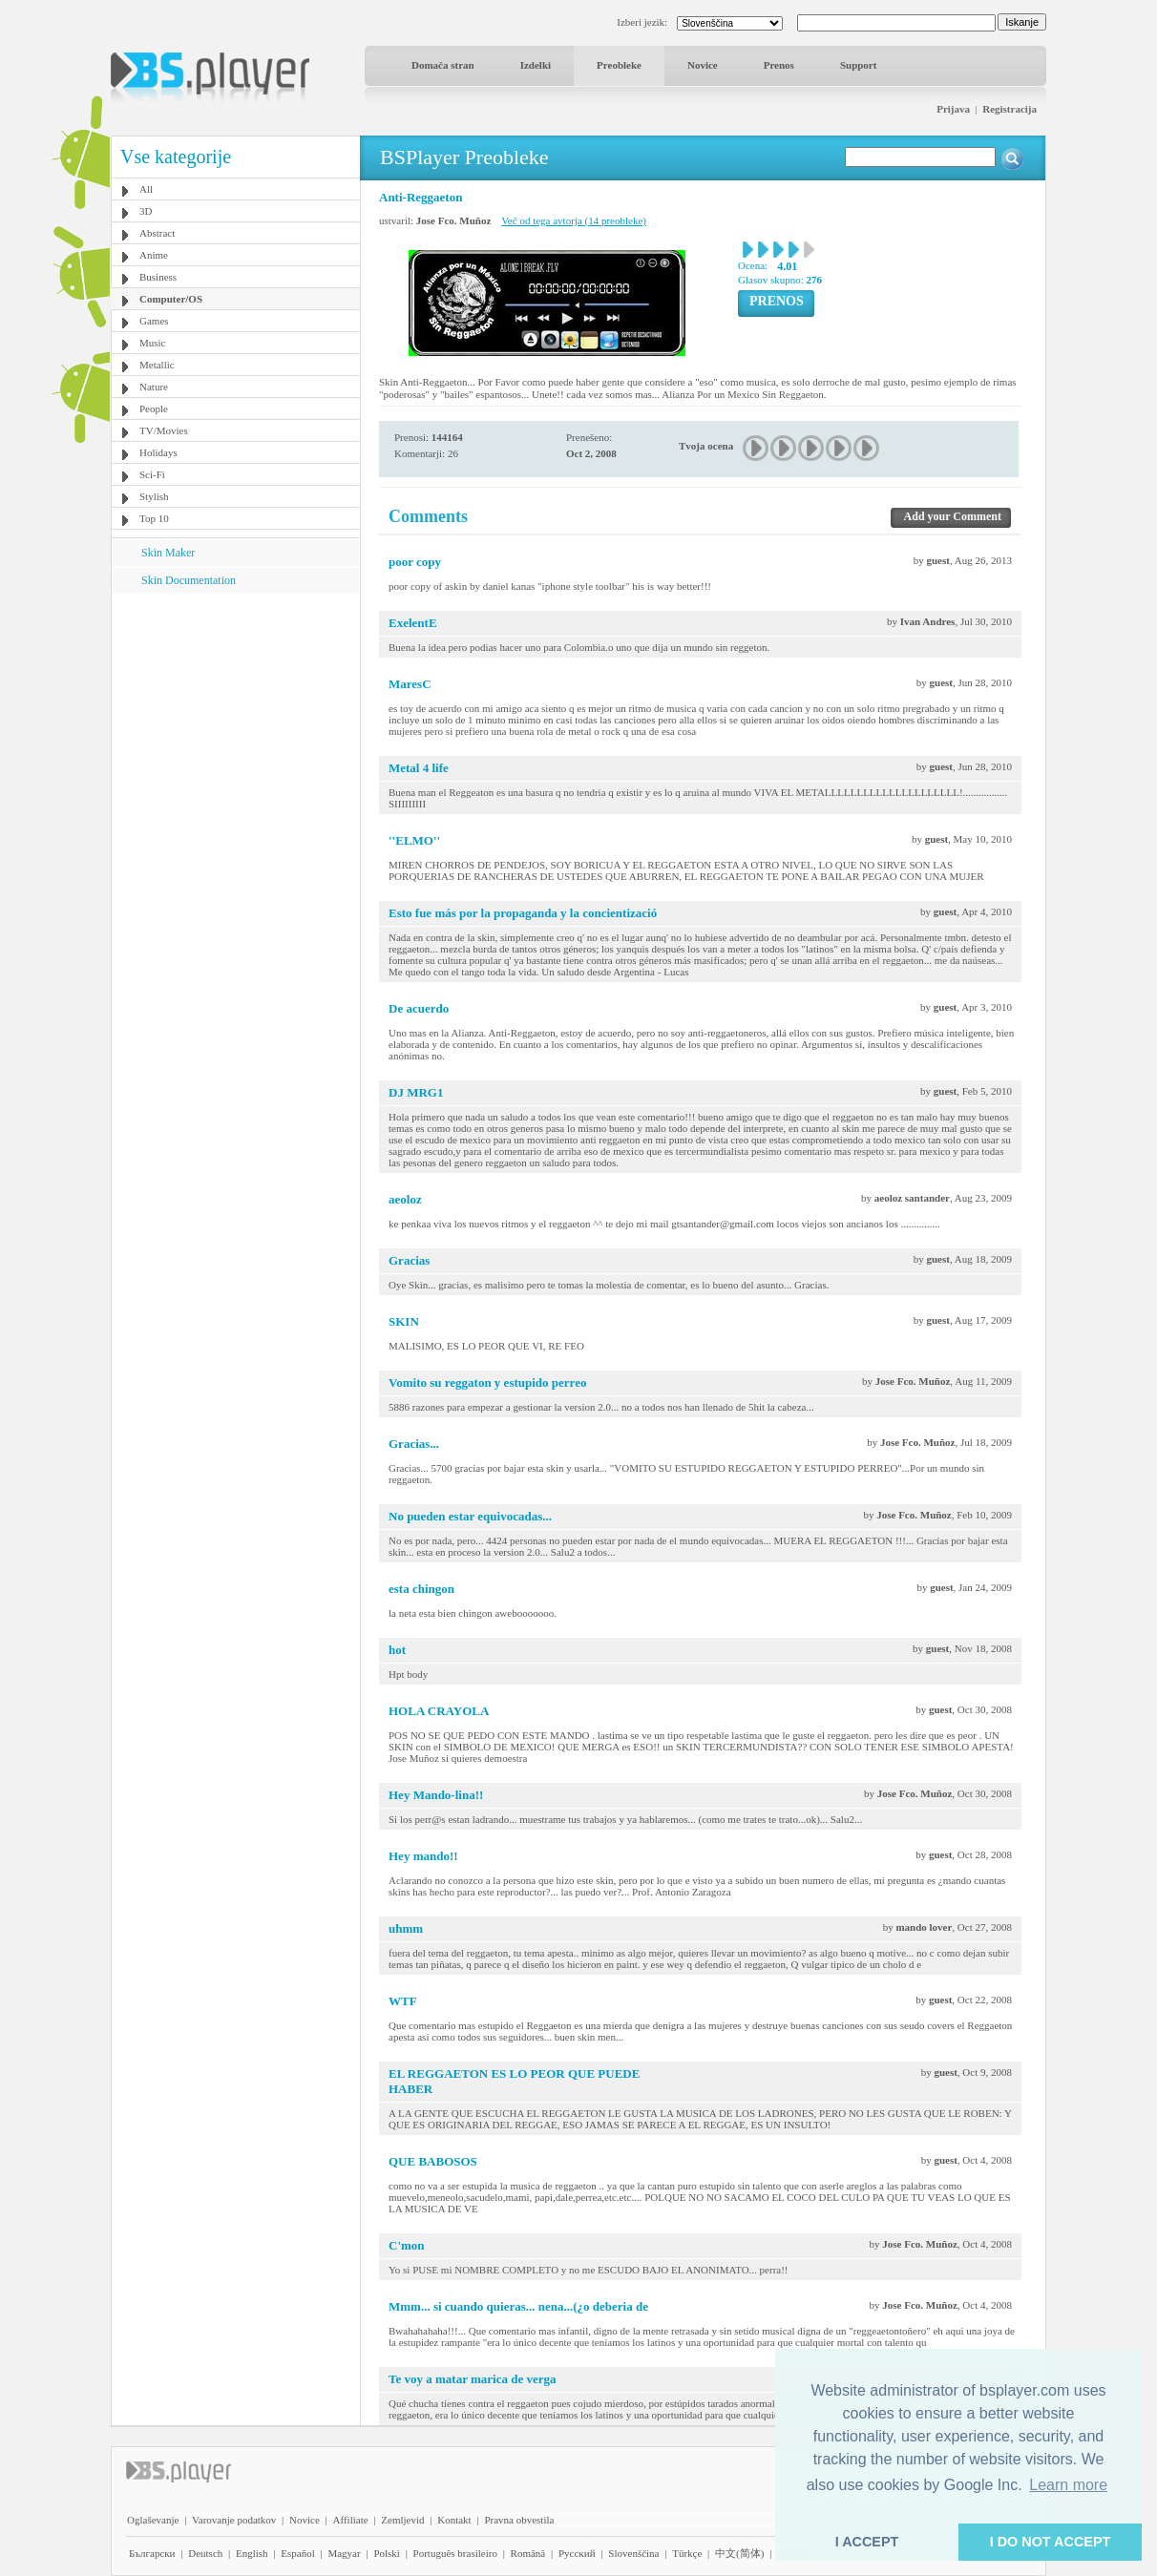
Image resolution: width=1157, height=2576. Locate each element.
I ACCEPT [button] (867, 2541)
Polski (386, 2553)
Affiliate (350, 2519)
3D (145, 211)
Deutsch (205, 2553)
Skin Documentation (188, 580)
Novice (702, 65)
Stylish (154, 496)
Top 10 (154, 518)
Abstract (157, 233)
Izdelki (535, 65)
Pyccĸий (577, 2553)
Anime (153, 255)
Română (528, 2553)
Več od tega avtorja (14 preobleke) (573, 220)
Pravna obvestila (519, 2519)
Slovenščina (633, 2553)
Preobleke (619, 65)
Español (297, 2553)
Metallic (157, 364)
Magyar (343, 2553)
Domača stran (442, 65)
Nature (153, 386)
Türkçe (687, 2553)
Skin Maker (168, 552)
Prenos (779, 65)
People (153, 408)
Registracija (1009, 109)
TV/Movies (163, 430)
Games (154, 320)
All (146, 189)
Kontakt (454, 2519)
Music (152, 342)
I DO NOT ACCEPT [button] (1050, 2541)
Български (152, 2553)
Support (858, 65)
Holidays (158, 452)
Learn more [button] (1068, 2485)
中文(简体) (739, 2553)
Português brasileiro (455, 2553)
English (252, 2553)
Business (158, 277)
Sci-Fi (152, 474)
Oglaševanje (153, 2519)
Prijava (953, 109)
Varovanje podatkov (234, 2519)
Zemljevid (402, 2519)
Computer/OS (170, 298)
